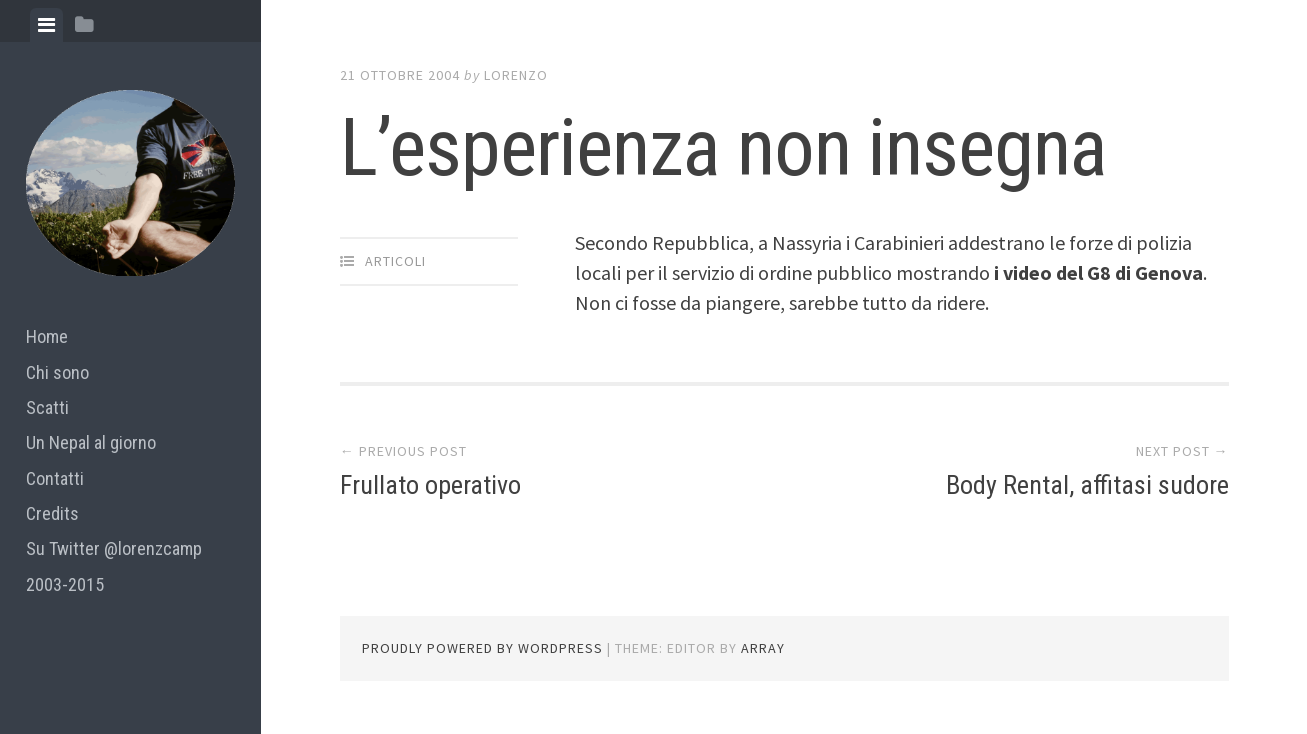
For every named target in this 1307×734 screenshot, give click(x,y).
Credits (52, 513)
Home (47, 336)
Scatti (47, 407)
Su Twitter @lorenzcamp (114, 548)
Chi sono (57, 372)
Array (763, 648)
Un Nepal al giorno (91, 442)
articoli (395, 261)
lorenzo (516, 75)
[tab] (46, 25)
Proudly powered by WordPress (482, 648)
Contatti (55, 478)
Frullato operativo (430, 485)
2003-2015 (65, 584)
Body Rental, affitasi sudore (1087, 485)
